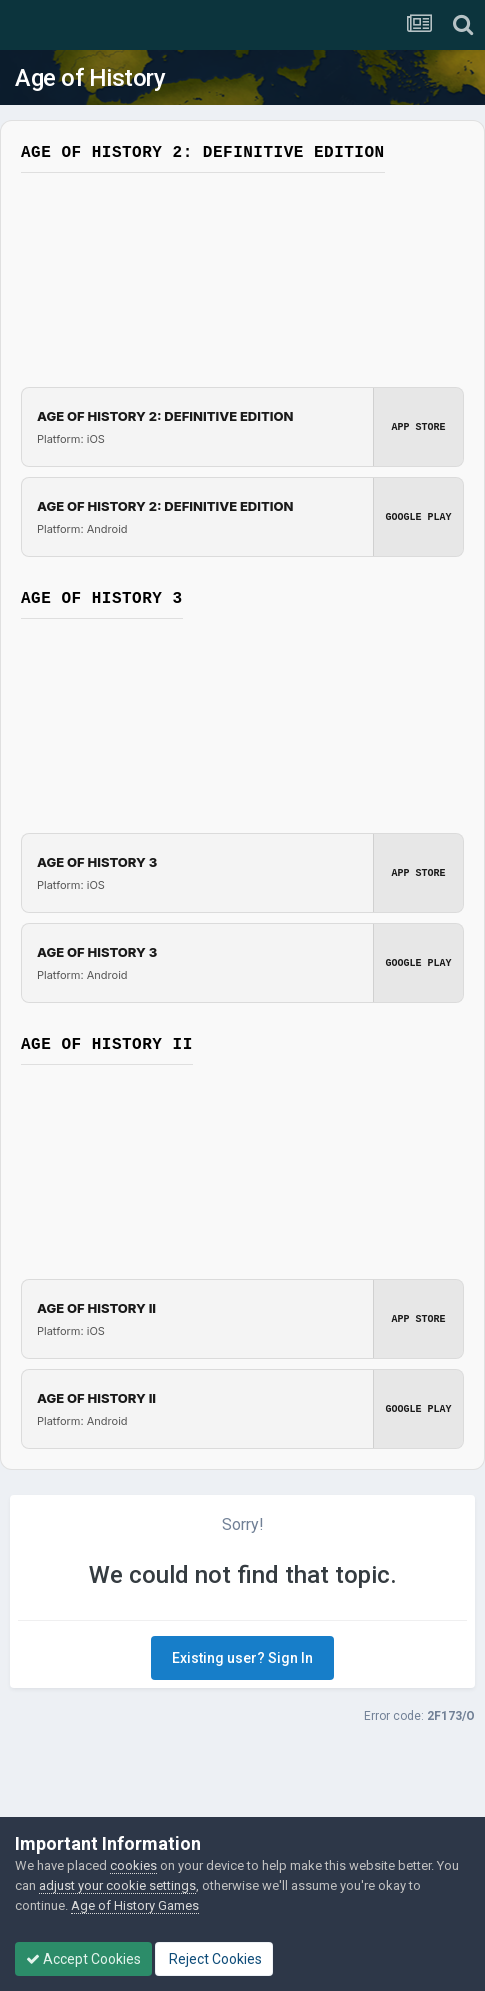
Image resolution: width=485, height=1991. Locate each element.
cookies (133, 1865)
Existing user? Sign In (242, 1658)
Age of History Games (135, 1905)
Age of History (90, 78)
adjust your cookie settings (117, 1885)
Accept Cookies (83, 1959)
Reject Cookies (214, 1959)
